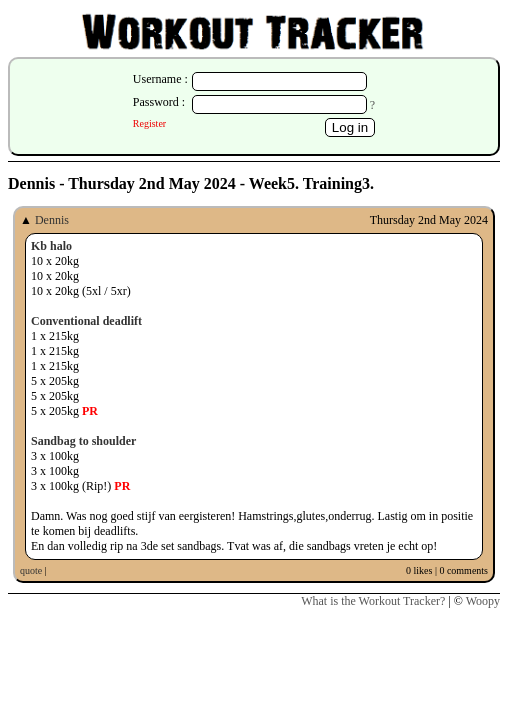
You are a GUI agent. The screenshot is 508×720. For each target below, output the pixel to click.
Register (149, 123)
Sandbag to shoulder (83, 441)
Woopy (483, 601)
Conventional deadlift (86, 321)
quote (31, 570)
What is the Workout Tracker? (373, 601)
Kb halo (51, 246)
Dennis (52, 220)
